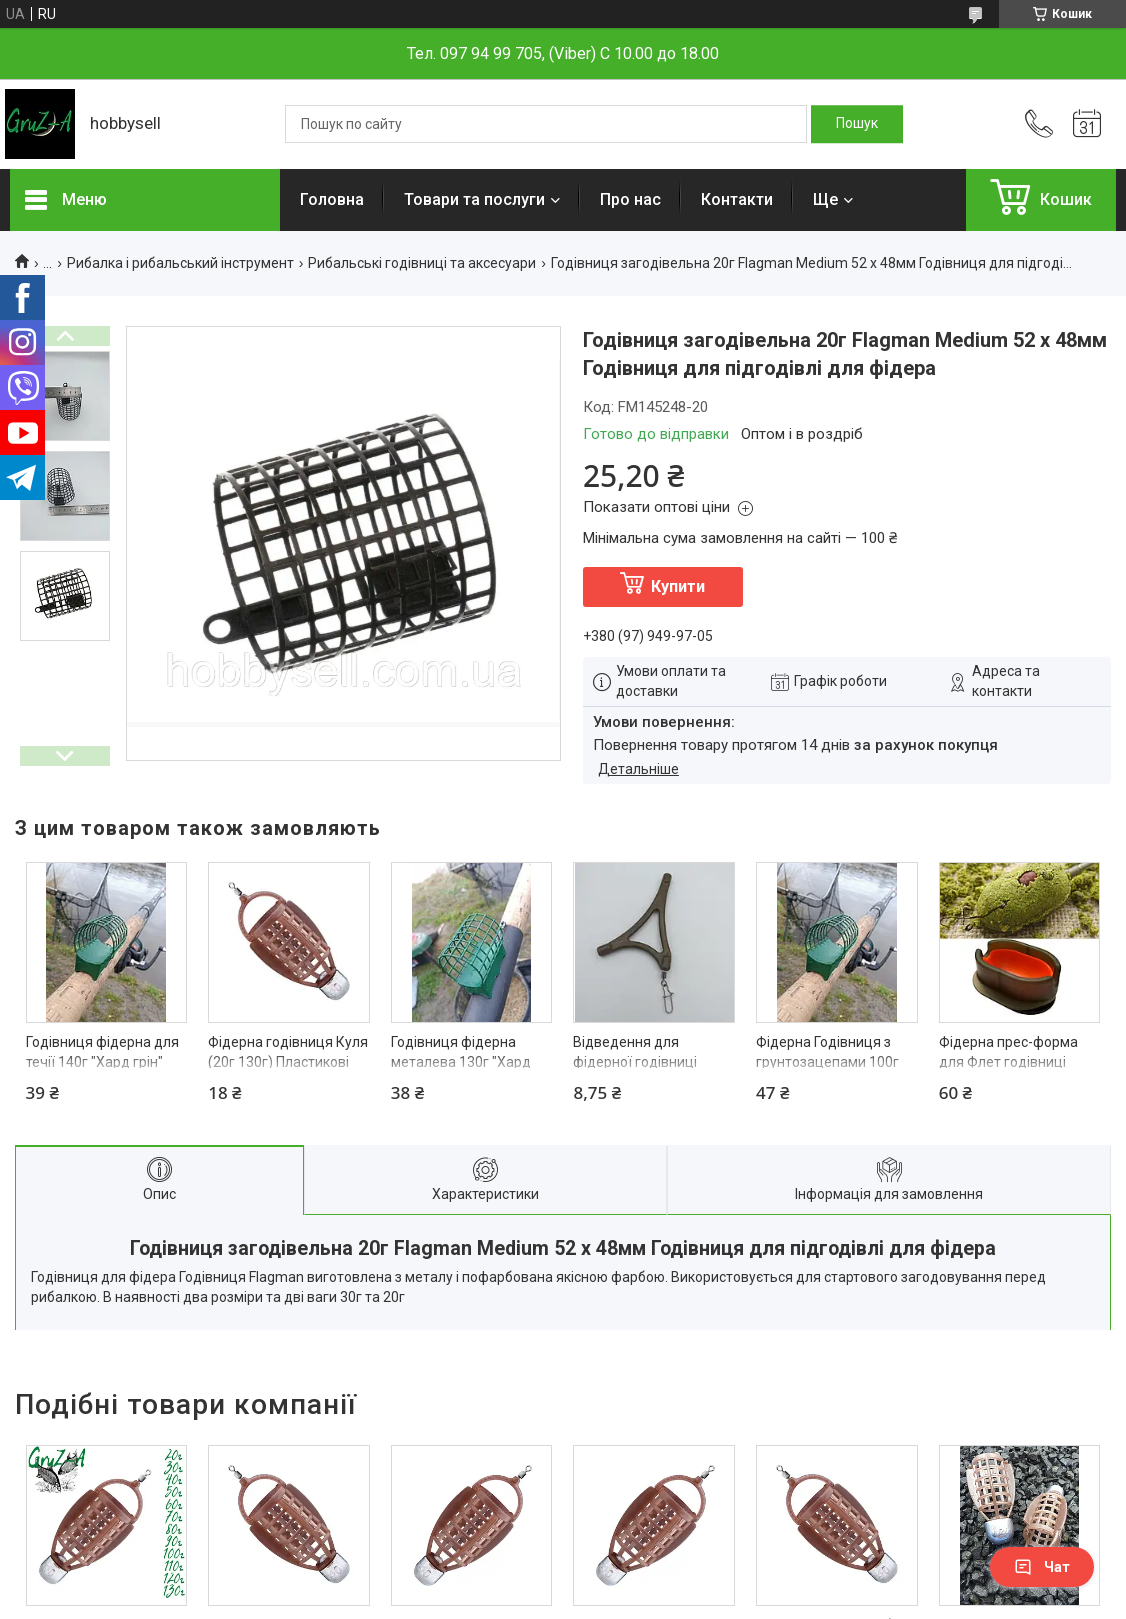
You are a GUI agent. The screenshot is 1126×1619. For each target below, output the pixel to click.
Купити (678, 586)
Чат (1042, 1567)
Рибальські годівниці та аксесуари (422, 263)
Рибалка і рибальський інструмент (180, 263)
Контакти (737, 199)
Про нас (630, 199)
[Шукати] (857, 124)
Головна (332, 199)
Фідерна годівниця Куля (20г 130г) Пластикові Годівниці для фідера (288, 1061)
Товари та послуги (474, 199)
